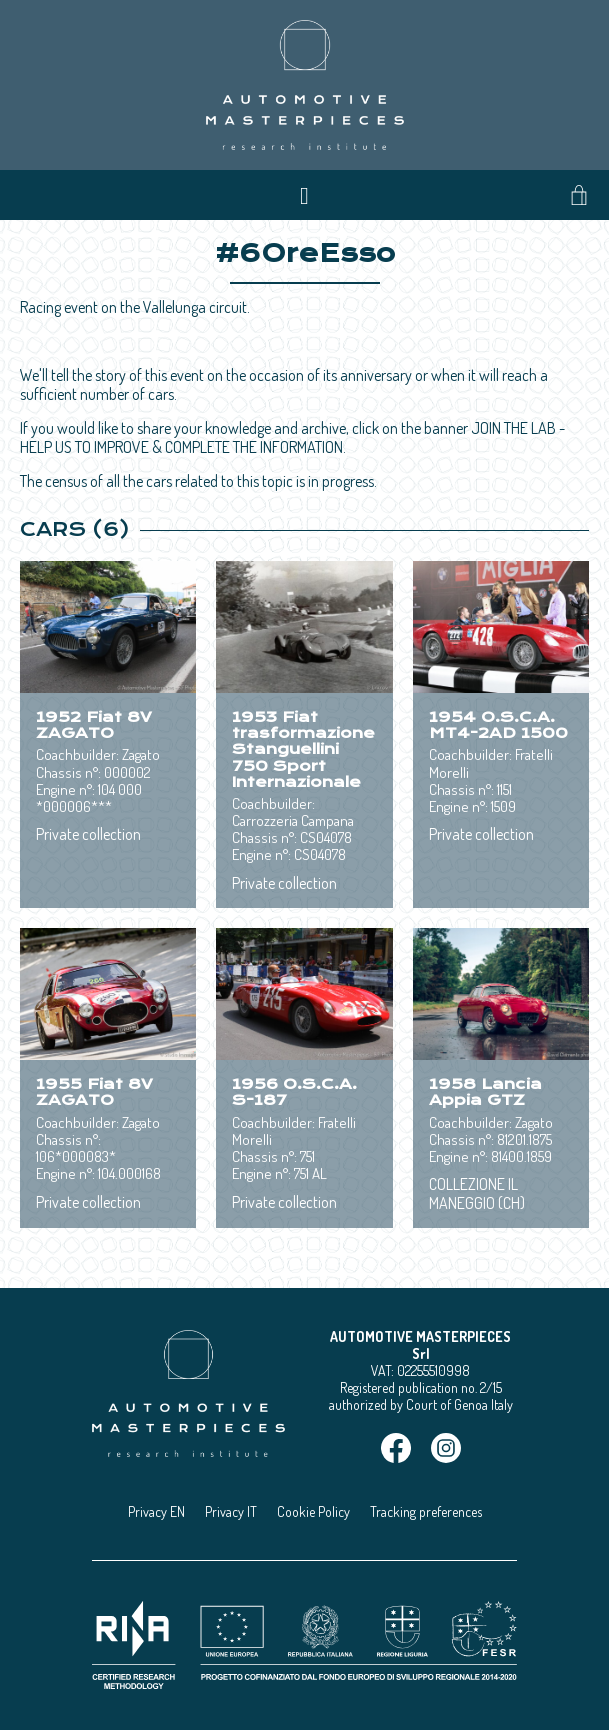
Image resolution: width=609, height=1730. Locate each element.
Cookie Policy (313, 1511)
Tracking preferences (426, 1511)
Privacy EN (156, 1511)
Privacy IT (231, 1511)
